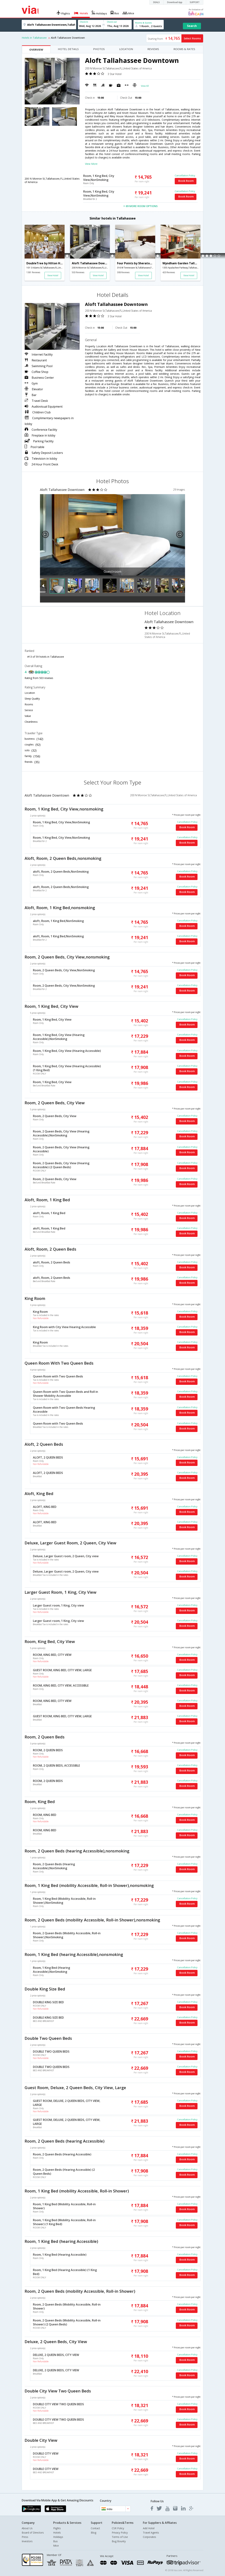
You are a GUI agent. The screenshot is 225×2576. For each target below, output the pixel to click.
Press (25, 2537)
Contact (95, 2528)
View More (91, 163)
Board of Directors (33, 2532)
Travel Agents (151, 2532)
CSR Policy (118, 2528)
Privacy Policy (120, 2532)
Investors (27, 2541)
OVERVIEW (36, 49)
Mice (56, 2545)
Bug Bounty (119, 2541)
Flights (57, 2528)
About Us (27, 2528)
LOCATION (126, 49)
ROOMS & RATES (184, 49)
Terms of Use (120, 2537)
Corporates (149, 2537)
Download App (174, 2)
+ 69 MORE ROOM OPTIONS (140, 206)
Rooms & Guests (143, 22)
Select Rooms (192, 38)
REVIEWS (153, 49)
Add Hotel (148, 2528)
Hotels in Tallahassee (34, 37)
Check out (112, 21)
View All (145, 85)
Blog (93, 2532)
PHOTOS (99, 49)
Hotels (57, 2532)
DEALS (156, 2)
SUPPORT (194, 2)
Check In (84, 21)
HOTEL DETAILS (68, 49)
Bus (55, 2541)
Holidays (58, 2537)
